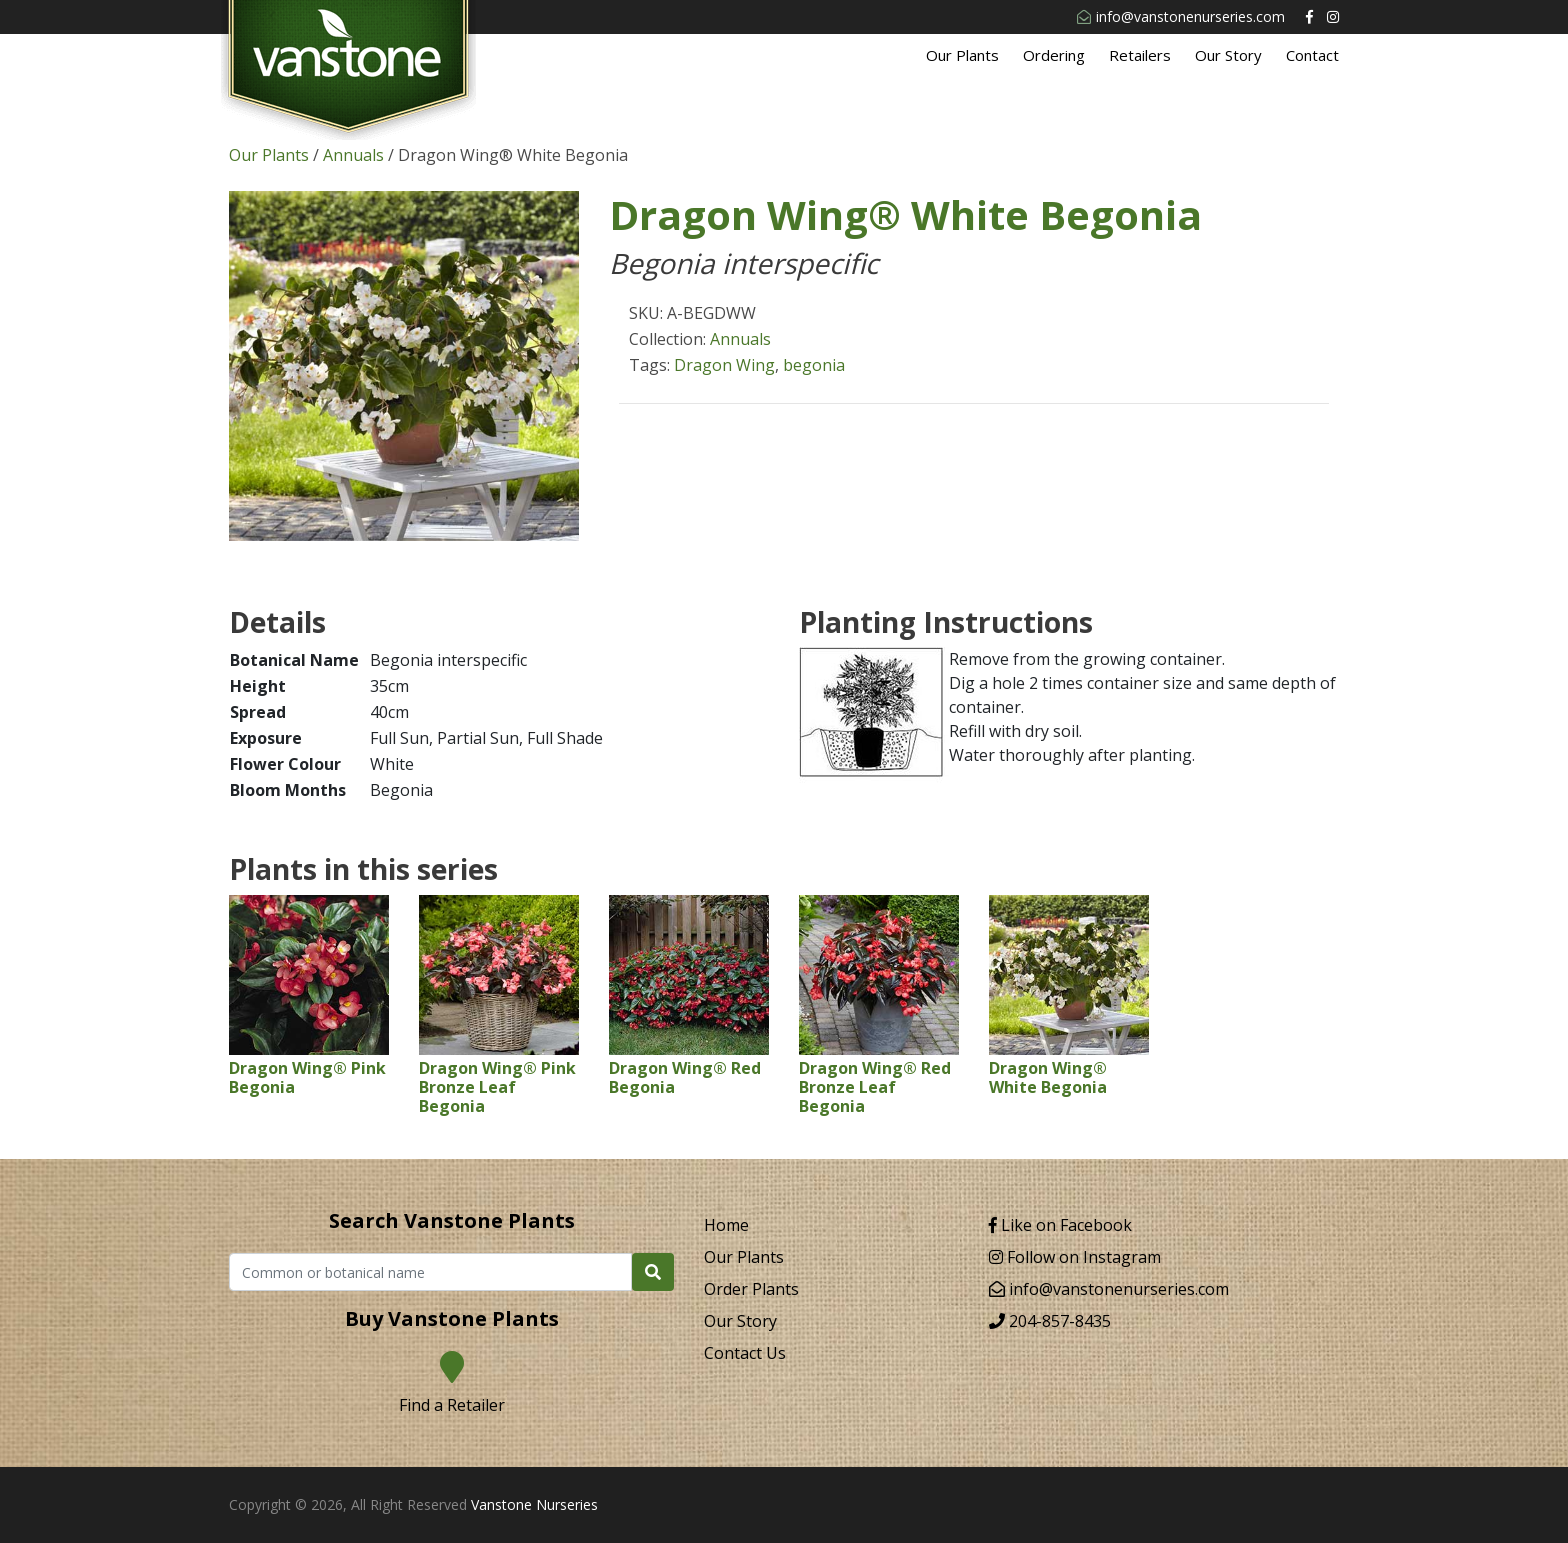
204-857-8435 (1050, 1321)
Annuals (353, 155)
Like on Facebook (1060, 1225)
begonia (814, 365)
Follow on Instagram (1075, 1257)
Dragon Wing (724, 365)
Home (726, 1225)
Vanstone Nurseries (534, 1504)
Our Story (1228, 55)
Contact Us (745, 1353)
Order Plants (751, 1289)
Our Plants (962, 55)
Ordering (1054, 55)
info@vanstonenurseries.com (1181, 16)
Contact (1312, 55)
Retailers (1140, 55)
